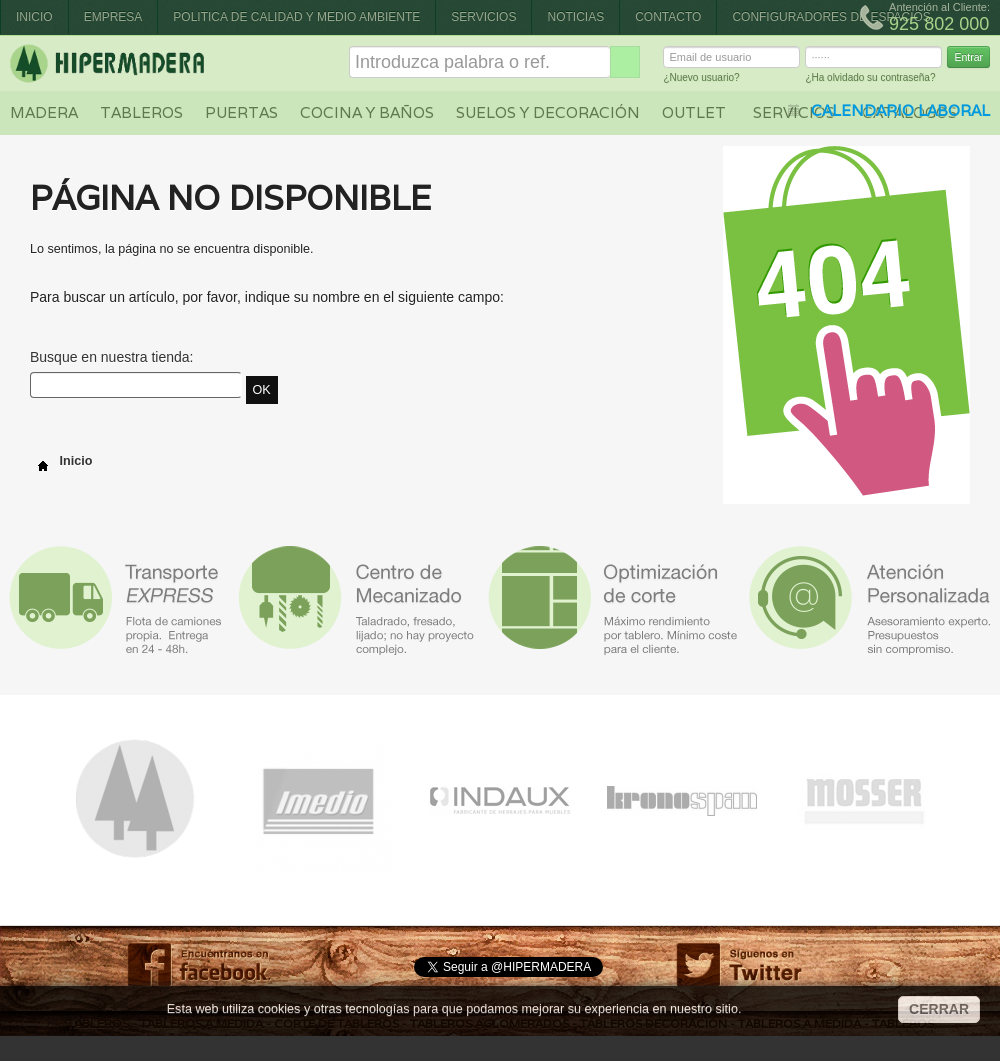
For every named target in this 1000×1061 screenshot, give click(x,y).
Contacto (668, 17)
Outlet (694, 112)
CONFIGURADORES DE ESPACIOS (831, 17)
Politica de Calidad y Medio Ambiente (296, 17)
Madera (44, 112)
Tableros (141, 112)
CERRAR (939, 1009)
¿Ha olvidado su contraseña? (870, 80)
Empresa (113, 17)
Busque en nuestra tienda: (111, 357)
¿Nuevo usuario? (701, 80)
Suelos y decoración (548, 112)
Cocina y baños (367, 112)
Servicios (483, 17)
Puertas (241, 112)
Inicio (34, 17)
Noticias (575, 17)
